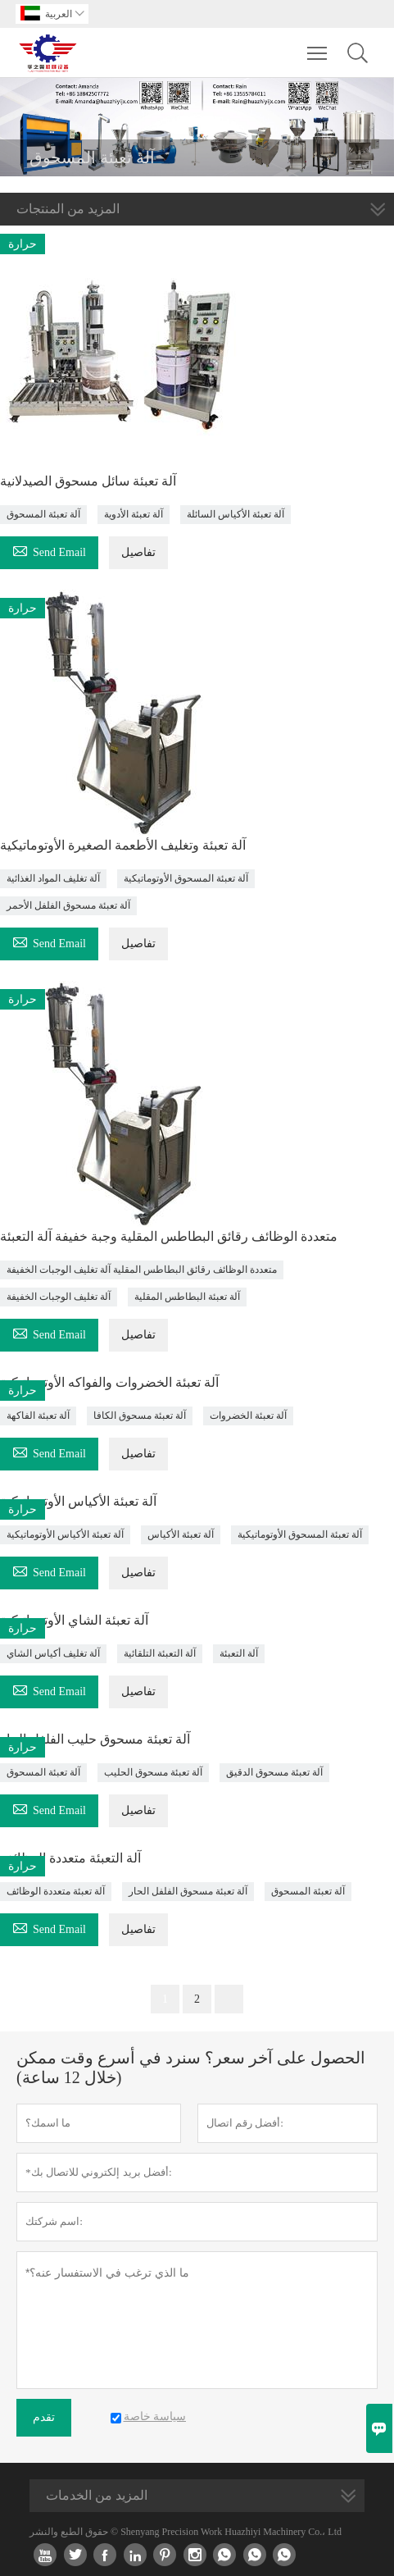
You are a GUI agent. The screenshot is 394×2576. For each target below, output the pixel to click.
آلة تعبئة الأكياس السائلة (235, 514)
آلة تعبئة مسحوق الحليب (153, 1772)
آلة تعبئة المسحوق (43, 514)
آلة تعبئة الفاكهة (38, 1415)
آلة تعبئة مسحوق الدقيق (274, 1772)
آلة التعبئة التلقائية (160, 1653)
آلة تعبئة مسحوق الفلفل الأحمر (68, 905)
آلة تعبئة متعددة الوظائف (56, 1891)
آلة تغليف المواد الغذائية (53, 878)
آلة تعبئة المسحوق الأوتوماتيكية (186, 878)
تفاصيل (138, 552)
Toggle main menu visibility (318, 45)
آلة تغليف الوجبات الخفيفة (59, 1296)
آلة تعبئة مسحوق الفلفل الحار (188, 1891)
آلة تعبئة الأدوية (133, 514)
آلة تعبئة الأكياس (180, 1534)
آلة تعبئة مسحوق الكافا (139, 1415)
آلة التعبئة (239, 1653)
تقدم (44, 2417)
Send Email (49, 550)
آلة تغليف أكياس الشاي (53, 1653)
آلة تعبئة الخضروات (248, 1415)
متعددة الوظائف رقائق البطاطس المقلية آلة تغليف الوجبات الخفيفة (142, 1269)
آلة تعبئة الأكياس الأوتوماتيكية (65, 1534)
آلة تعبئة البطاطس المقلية (187, 1296)
